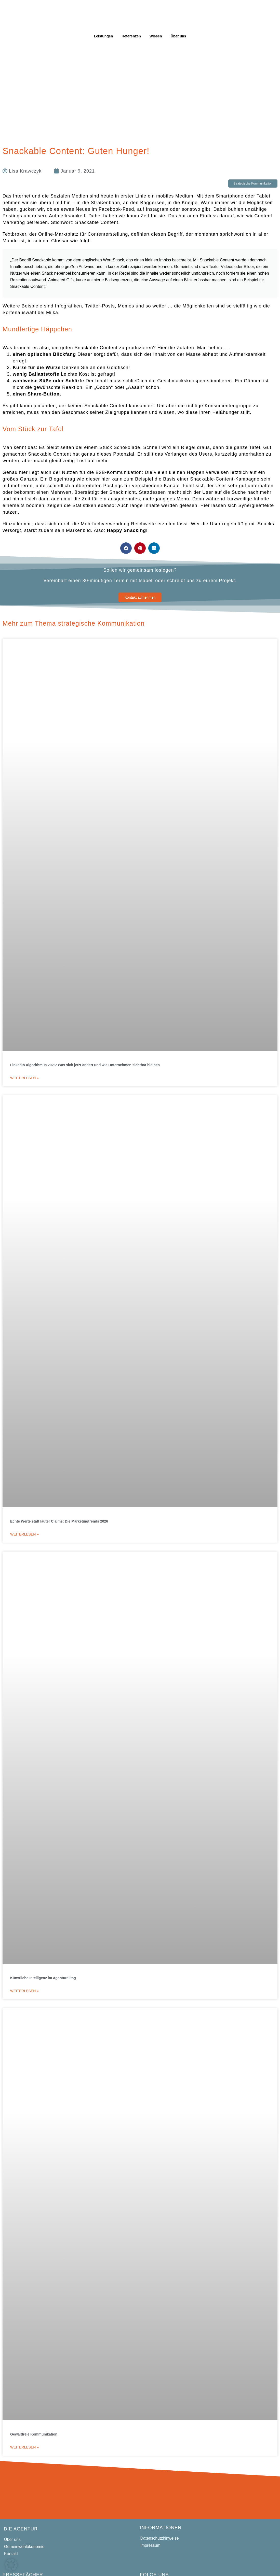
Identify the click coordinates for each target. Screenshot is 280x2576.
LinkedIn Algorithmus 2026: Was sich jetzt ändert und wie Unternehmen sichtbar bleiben (85, 1065)
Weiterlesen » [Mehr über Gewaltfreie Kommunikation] (24, 2447)
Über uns (178, 36)
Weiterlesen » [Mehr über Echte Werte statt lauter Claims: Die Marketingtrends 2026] (24, 1534)
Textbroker (14, 234)
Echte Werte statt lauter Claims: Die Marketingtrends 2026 (59, 1521)
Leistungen (103, 36)
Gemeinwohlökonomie (24, 2546)
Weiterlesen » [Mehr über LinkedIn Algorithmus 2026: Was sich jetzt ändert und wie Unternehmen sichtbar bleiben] (24, 1078)
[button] (126, 548)
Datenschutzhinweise (159, 2538)
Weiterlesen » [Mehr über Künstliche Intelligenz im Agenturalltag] (24, 1991)
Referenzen (131, 36)
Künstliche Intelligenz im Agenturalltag (43, 1978)
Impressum (150, 2545)
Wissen (156, 36)
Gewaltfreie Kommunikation (33, 2434)
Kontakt (11, 2554)
